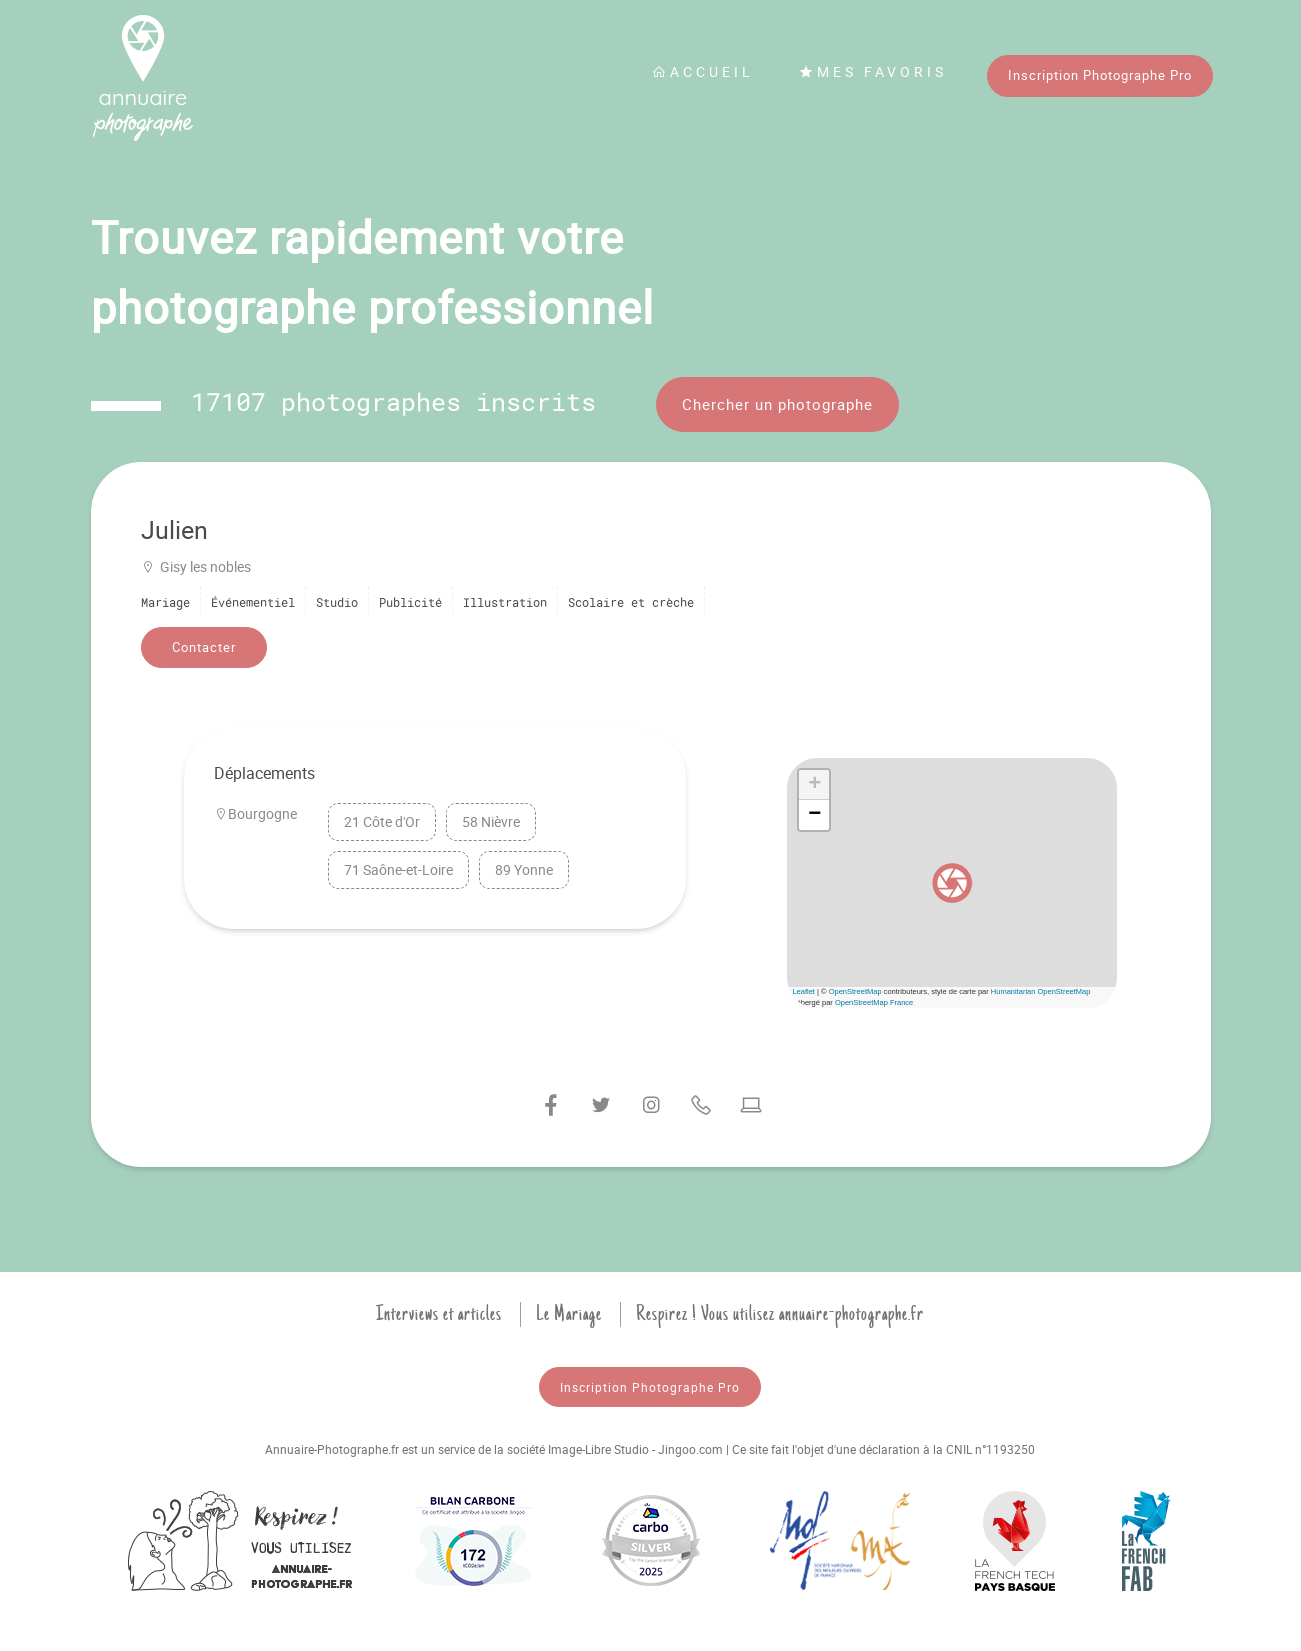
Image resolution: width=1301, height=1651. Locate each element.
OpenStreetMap (855, 991)
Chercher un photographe (777, 404)
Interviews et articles (439, 1314)
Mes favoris (873, 71)
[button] (952, 883)
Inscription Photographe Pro (1100, 75)
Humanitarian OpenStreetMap (1041, 991)
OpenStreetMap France (874, 1002)
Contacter (204, 647)
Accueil (703, 71)
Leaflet (803, 991)
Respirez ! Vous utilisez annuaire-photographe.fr (780, 1314)
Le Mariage (569, 1314)
